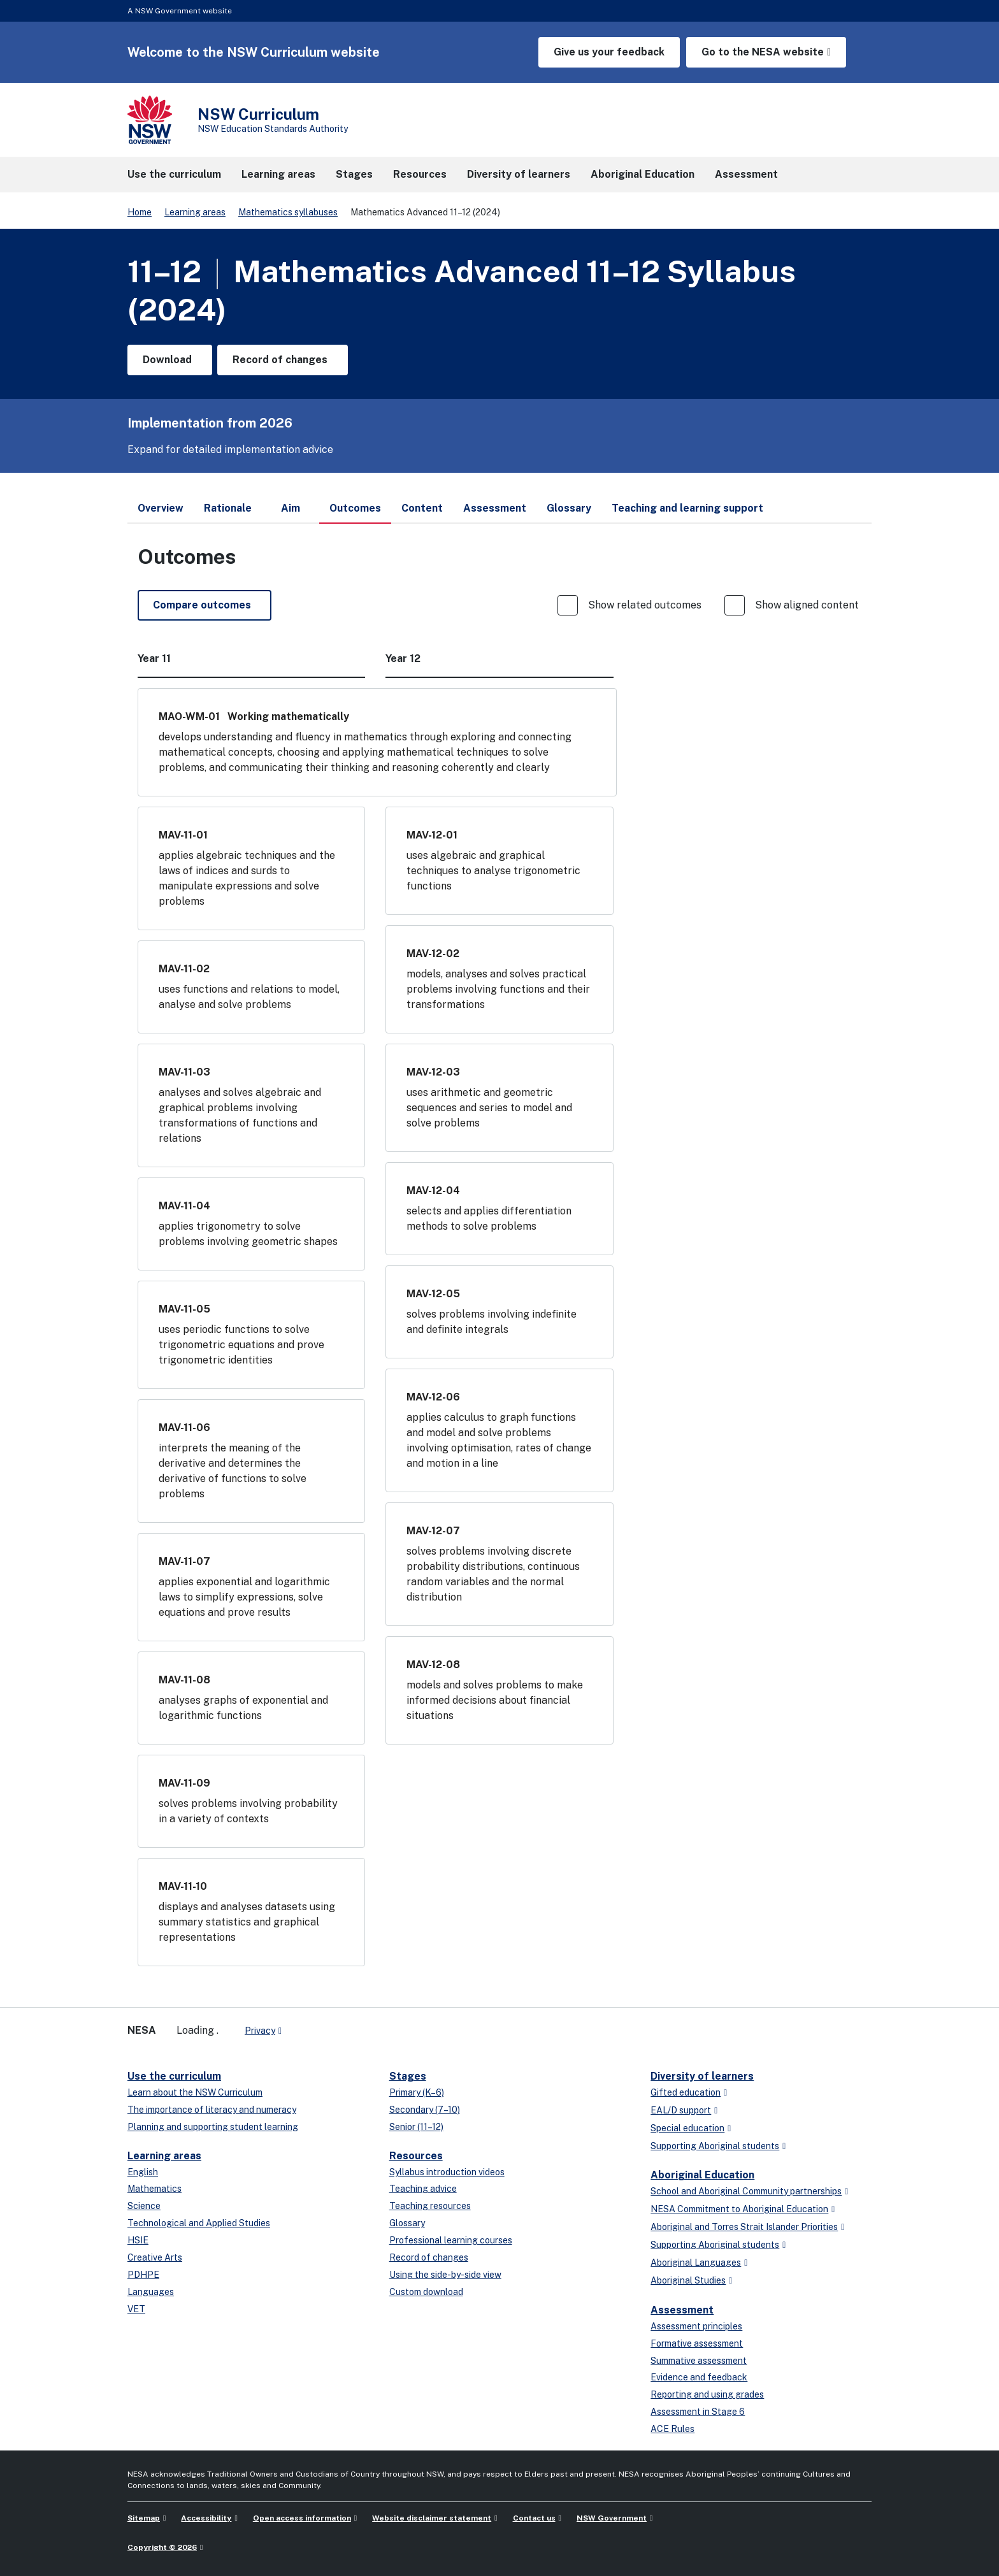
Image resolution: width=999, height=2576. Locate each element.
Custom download (426, 2292)
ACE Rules (672, 2429)
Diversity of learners (702, 2076)
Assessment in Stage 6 (697, 2412)
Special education (687, 2128)
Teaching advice (423, 2189)
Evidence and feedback (698, 2377)
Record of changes (428, 2257)
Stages (407, 2076)
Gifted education (685, 2092)
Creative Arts (154, 2257)
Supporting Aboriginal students (714, 2146)
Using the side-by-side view (445, 2275)
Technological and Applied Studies (198, 2223)
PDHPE (143, 2275)
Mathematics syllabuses (288, 212)
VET (136, 2309)
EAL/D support (680, 2110)
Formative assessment (696, 2343)
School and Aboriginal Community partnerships (746, 2191)
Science (144, 2206)
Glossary (407, 2223)
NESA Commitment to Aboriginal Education (739, 2209)
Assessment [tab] (494, 508)
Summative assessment (698, 2361)
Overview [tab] (160, 508)
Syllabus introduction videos (447, 2172)
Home (139, 212)
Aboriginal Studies (688, 2280)
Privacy (260, 2031)
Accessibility (206, 2518)
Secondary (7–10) (424, 2110)
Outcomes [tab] (355, 513)
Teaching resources (430, 2206)
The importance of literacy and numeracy (211, 2110)
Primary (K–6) (416, 2092)
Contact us (534, 2518)
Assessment (682, 2310)
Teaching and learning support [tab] (687, 508)
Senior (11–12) (416, 2127)
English (142, 2172)
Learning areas (195, 212)
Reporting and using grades (707, 2394)
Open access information (302, 2518)
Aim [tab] (290, 508)
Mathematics (154, 2189)
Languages (150, 2292)
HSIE (137, 2240)
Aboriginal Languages (695, 2262)
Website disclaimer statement (431, 2518)
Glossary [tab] (569, 508)
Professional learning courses (450, 2240)
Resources (416, 2156)
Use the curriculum (174, 2076)
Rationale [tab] (228, 508)
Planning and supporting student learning (212, 2127)
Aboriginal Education (702, 2175)
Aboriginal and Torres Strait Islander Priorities (744, 2227)
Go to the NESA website (762, 52)
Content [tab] (422, 508)
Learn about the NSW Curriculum (194, 2092)
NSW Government (612, 2518)
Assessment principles (696, 2326)
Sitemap (143, 2518)
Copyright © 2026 (162, 2547)
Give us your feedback (609, 52)
